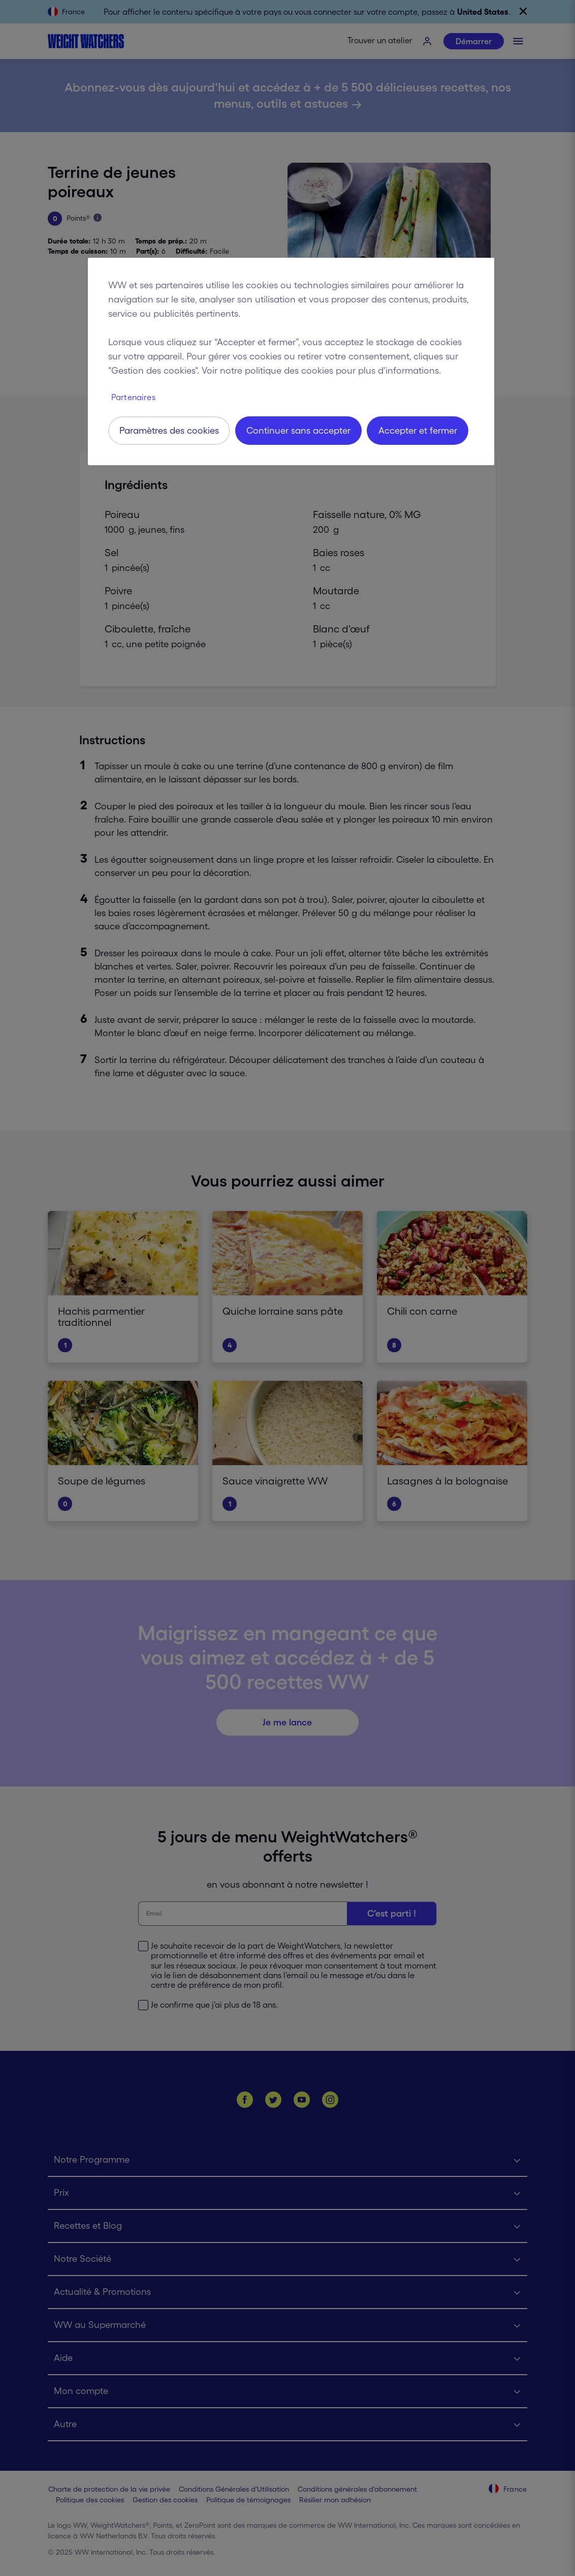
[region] (291, 361)
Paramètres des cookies (169, 431)
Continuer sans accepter (298, 431)
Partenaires (133, 397)
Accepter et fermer (417, 431)
